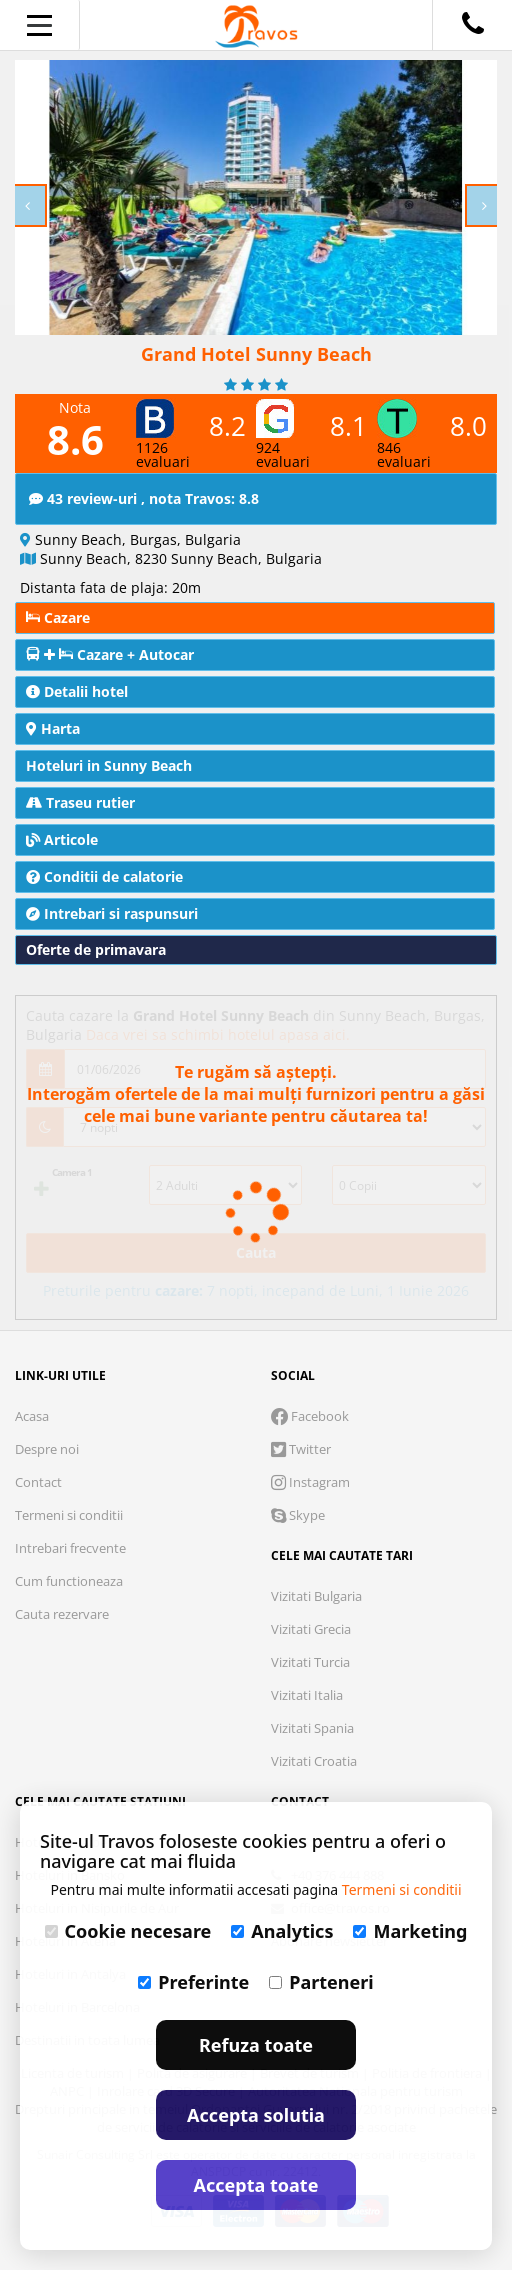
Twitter (301, 1449)
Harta (53, 728)
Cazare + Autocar (110, 654)
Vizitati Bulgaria (316, 1596)
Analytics (282, 1931)
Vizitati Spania (312, 1728)
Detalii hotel (77, 691)
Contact (38, 1482)
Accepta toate (256, 2185)
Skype (298, 1515)
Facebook (310, 1416)
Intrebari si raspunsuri (112, 913)
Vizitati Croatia (314, 1761)
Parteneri (321, 1982)
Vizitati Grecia (311, 1629)
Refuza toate (256, 2045)
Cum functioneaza (69, 1581)
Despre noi (47, 1449)
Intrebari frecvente (70, 1548)
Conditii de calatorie (104, 876)
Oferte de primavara (96, 949)
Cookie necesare (128, 1931)
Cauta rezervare (62, 1614)
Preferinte (193, 1982)
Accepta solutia (256, 2115)
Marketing (410, 1931)
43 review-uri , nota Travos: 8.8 (144, 498)
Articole (62, 839)
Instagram (310, 1482)
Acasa (32, 1416)
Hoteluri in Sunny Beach (109, 765)
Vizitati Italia (307, 1695)
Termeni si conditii (69, 1515)
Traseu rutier (80, 802)
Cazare (58, 617)
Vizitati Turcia (310, 1662)
